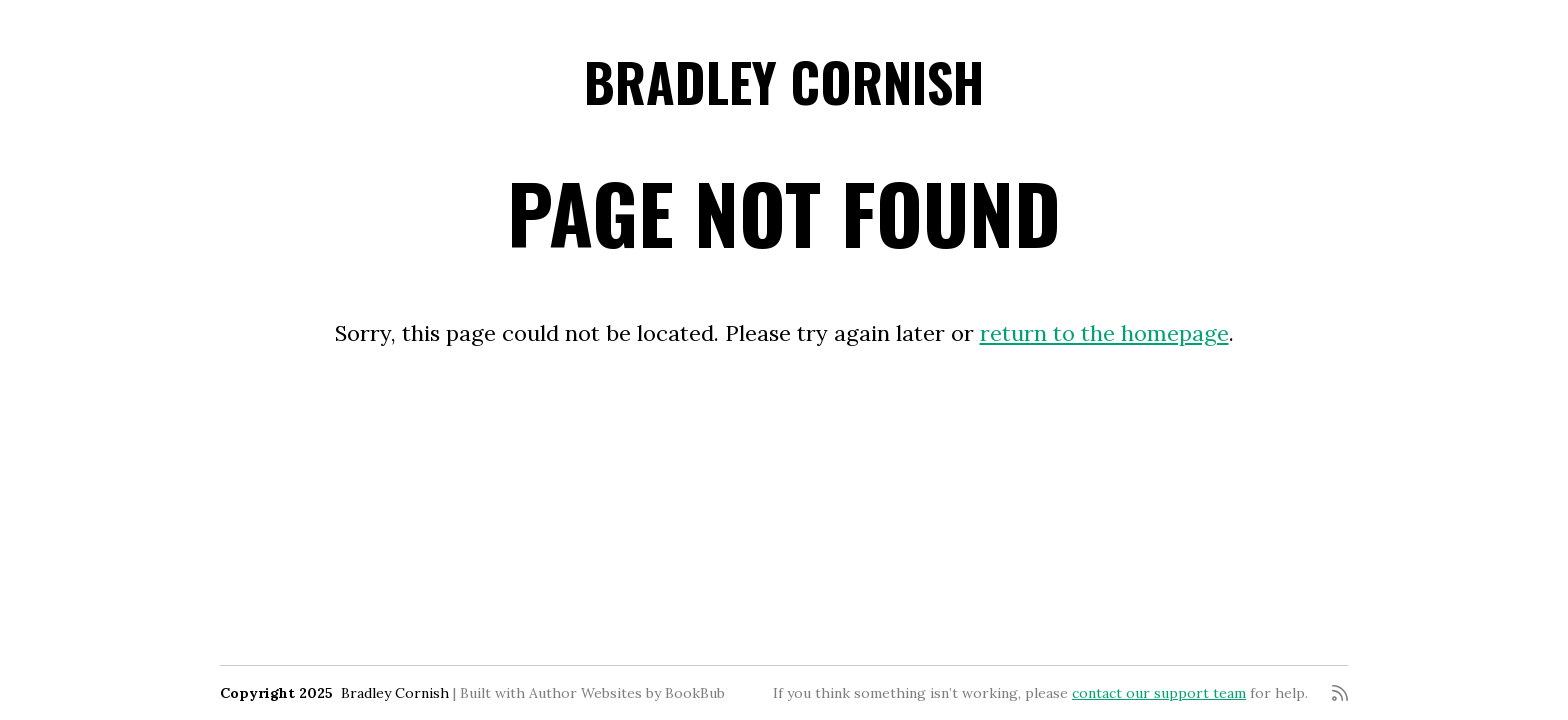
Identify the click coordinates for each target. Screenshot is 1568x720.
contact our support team (1159, 693)
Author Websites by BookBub (627, 693)
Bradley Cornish (784, 81)
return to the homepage (1104, 333)
